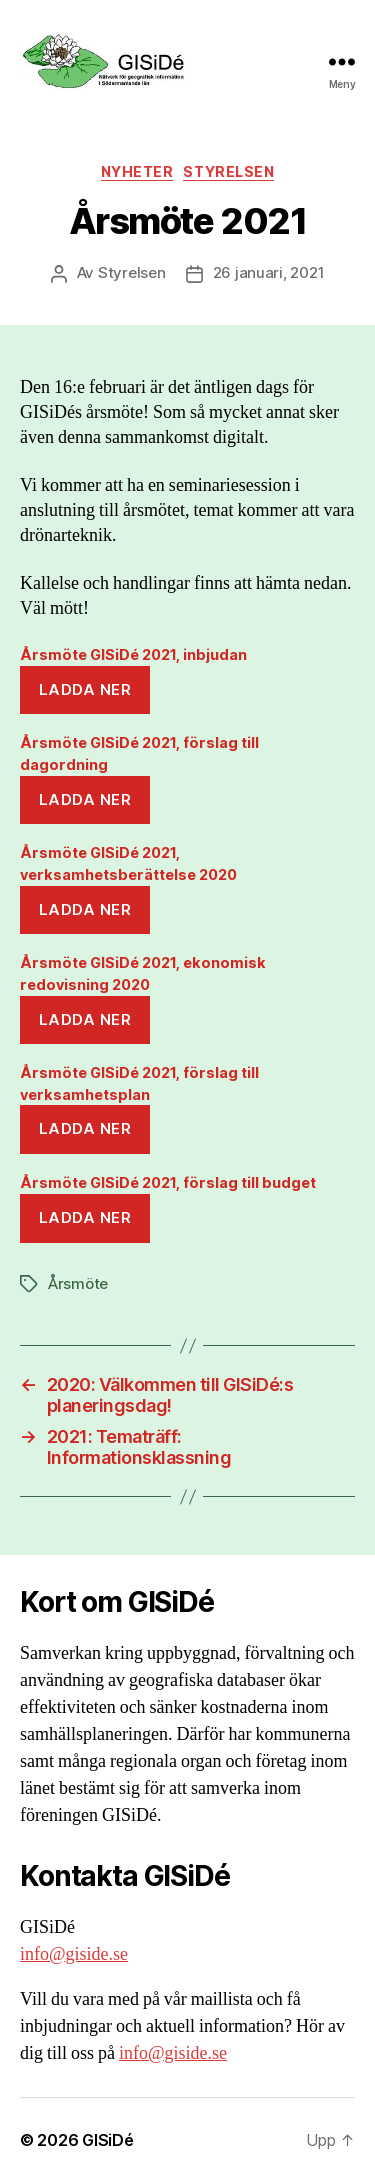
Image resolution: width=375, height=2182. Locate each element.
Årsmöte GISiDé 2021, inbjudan (133, 654)
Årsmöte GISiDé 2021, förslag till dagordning (139, 753)
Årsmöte (78, 1283)
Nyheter (137, 171)
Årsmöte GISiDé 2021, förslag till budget (168, 1182)
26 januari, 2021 (269, 272)
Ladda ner (85, 689)
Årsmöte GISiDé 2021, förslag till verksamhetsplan (139, 1083)
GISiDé (107, 2140)
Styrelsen (228, 171)
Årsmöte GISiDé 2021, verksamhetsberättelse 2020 (128, 863)
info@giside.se (74, 1954)
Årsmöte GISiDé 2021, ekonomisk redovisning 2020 (143, 973)
